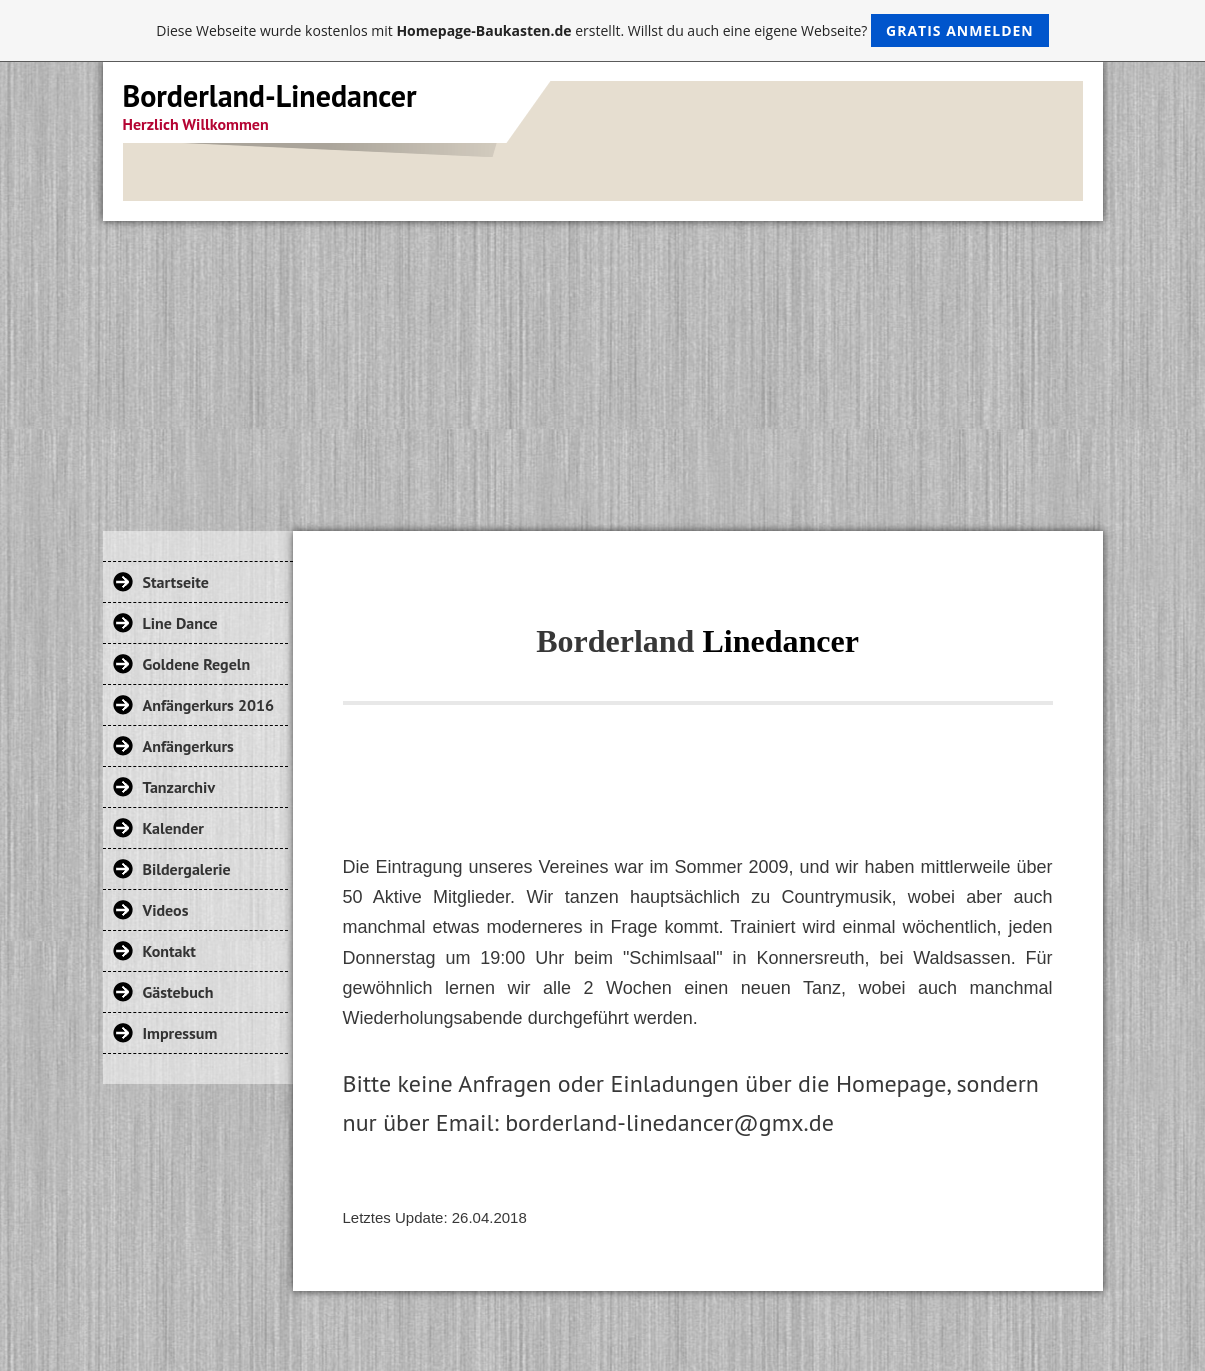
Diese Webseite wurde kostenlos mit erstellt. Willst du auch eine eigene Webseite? (602, 30)
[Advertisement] (603, 371)
